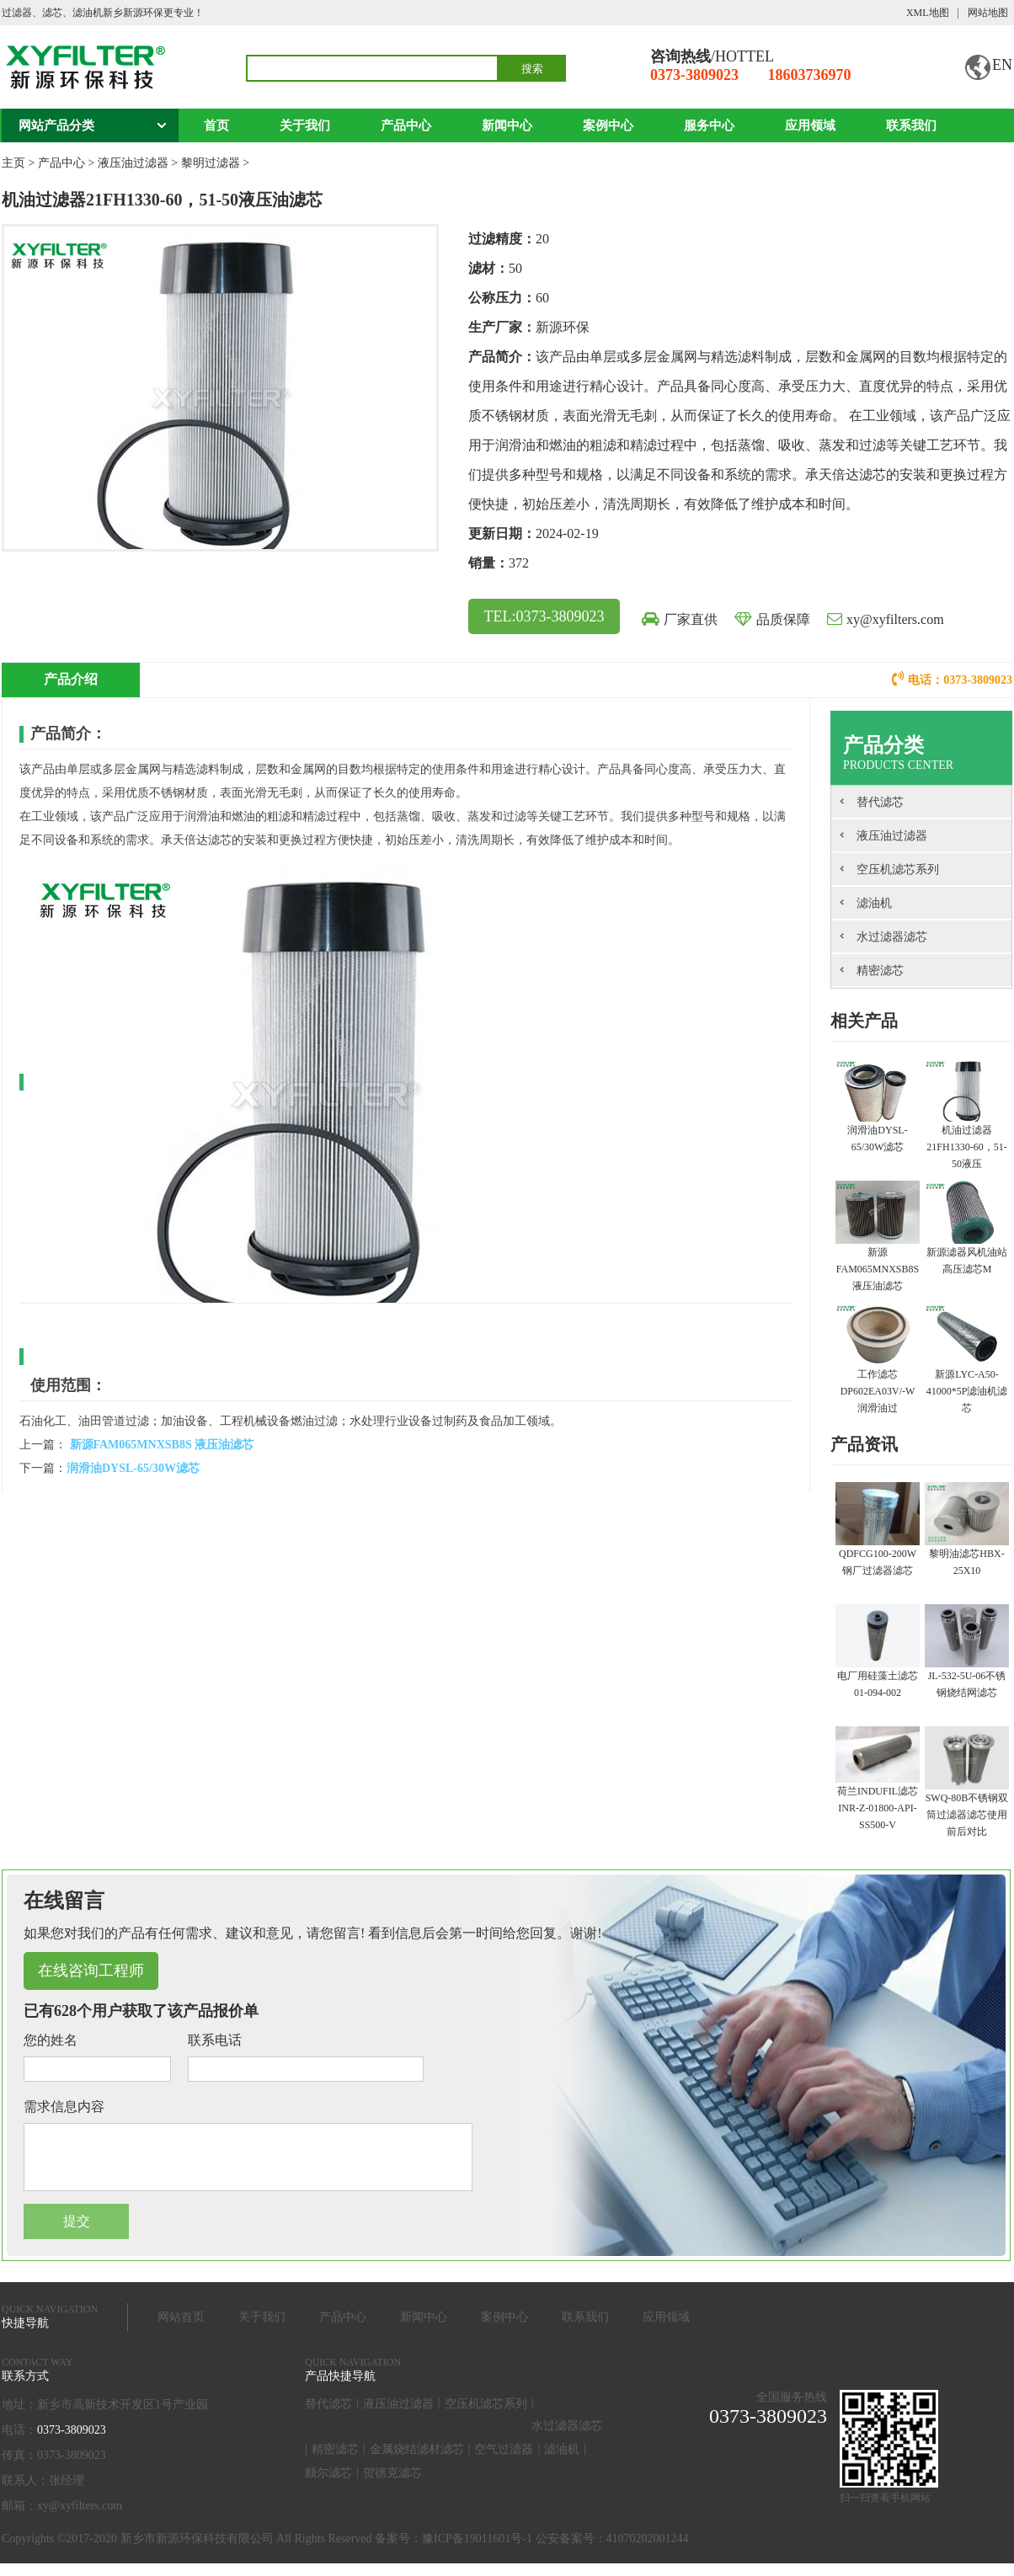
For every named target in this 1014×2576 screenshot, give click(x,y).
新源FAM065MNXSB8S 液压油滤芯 (160, 1444)
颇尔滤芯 (328, 2485)
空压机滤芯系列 (898, 869)
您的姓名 (50, 2040)
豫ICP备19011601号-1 (477, 2551)
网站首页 (181, 2329)
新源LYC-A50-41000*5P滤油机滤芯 (967, 1391)
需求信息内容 (64, 2106)
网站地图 (988, 13)
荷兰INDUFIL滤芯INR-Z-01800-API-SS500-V (877, 1808)
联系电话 (215, 2040)
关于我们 (305, 125)
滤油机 (874, 903)
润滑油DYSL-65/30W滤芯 (133, 1468)
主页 (13, 163)
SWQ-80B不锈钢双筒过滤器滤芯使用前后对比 (967, 1814)
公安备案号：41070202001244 (612, 2551)
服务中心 (709, 125)
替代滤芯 (880, 802)
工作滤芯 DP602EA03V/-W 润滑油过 (878, 1391)
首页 (216, 125)
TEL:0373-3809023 (544, 616)
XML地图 (927, 13)
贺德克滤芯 (392, 2485)
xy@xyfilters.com (895, 619)
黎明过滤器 (210, 163)
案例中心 (608, 125)
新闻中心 (507, 125)
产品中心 (406, 125)
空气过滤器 (503, 2462)
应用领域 (810, 125)
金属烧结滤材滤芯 (417, 2462)
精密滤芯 (880, 970)
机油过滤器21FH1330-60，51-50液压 (966, 1147)
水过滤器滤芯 (892, 937)
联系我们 (911, 125)
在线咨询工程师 (91, 1970)
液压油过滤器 (133, 163)
